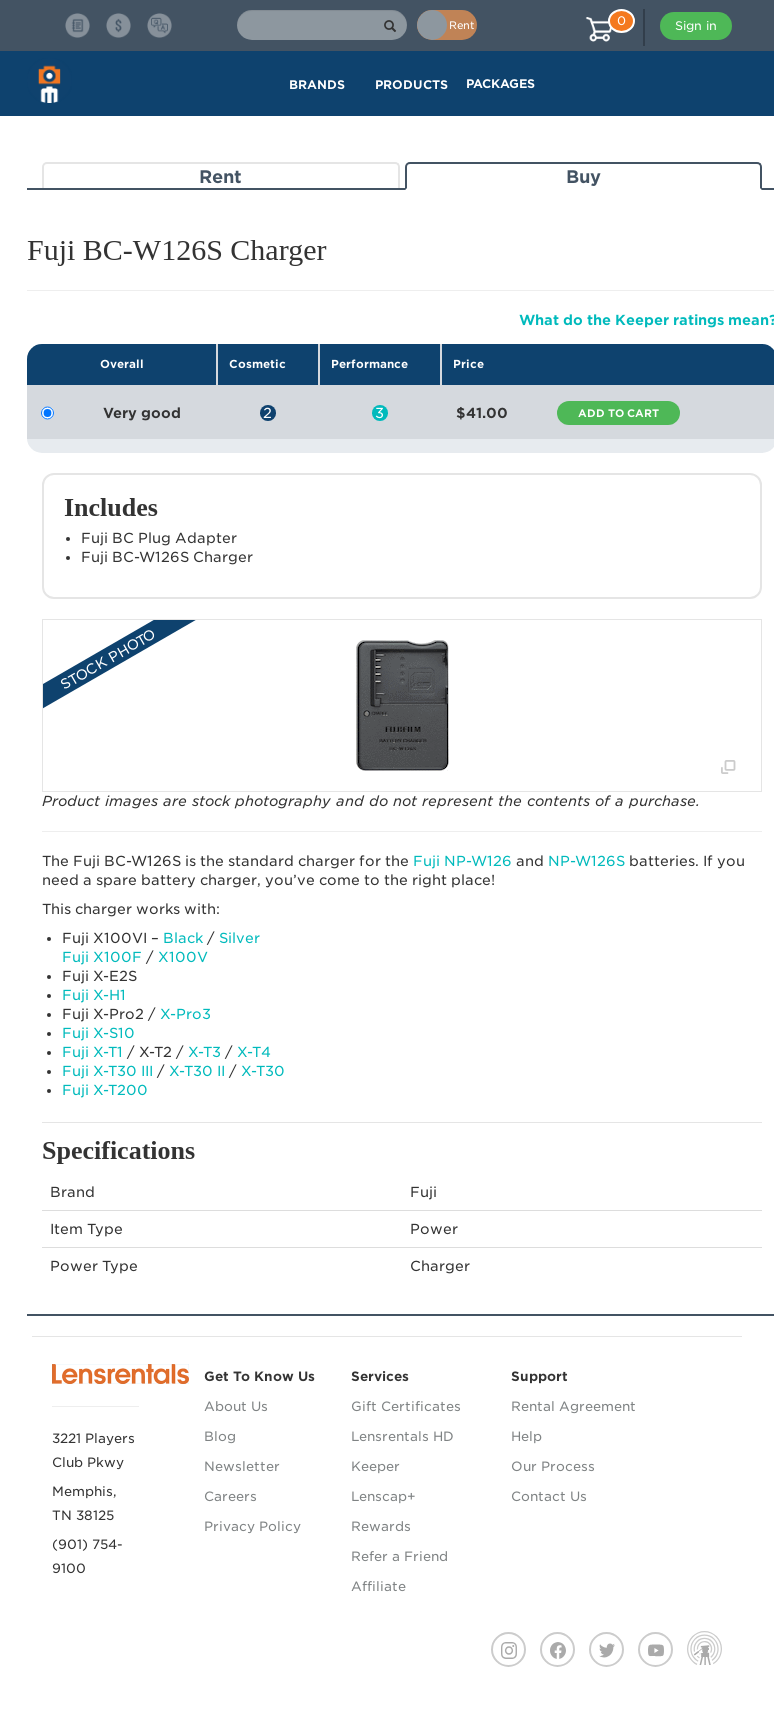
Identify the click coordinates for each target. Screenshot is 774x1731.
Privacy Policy (252, 1526)
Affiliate (378, 1586)
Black (183, 938)
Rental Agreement (573, 1406)
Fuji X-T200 (105, 1090)
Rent (220, 176)
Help (526, 1436)
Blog (220, 1436)
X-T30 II (197, 1071)
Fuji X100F (102, 957)
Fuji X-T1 (92, 1052)
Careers (230, 1496)
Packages (500, 83)
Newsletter (242, 1466)
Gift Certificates (406, 1406)
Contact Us (549, 1496)
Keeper (375, 1466)
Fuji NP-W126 (462, 861)
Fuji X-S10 (98, 1033)
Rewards (381, 1526)
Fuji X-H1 (94, 995)
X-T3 (204, 1052)
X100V (183, 957)
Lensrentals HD (402, 1436)
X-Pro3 (185, 1014)
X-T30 (263, 1071)
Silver (239, 938)
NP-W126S (586, 861)
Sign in (696, 25)
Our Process (553, 1466)
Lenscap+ (383, 1496)
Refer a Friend (399, 1556)
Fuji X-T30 (107, 1071)
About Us (236, 1406)
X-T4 (254, 1052)
